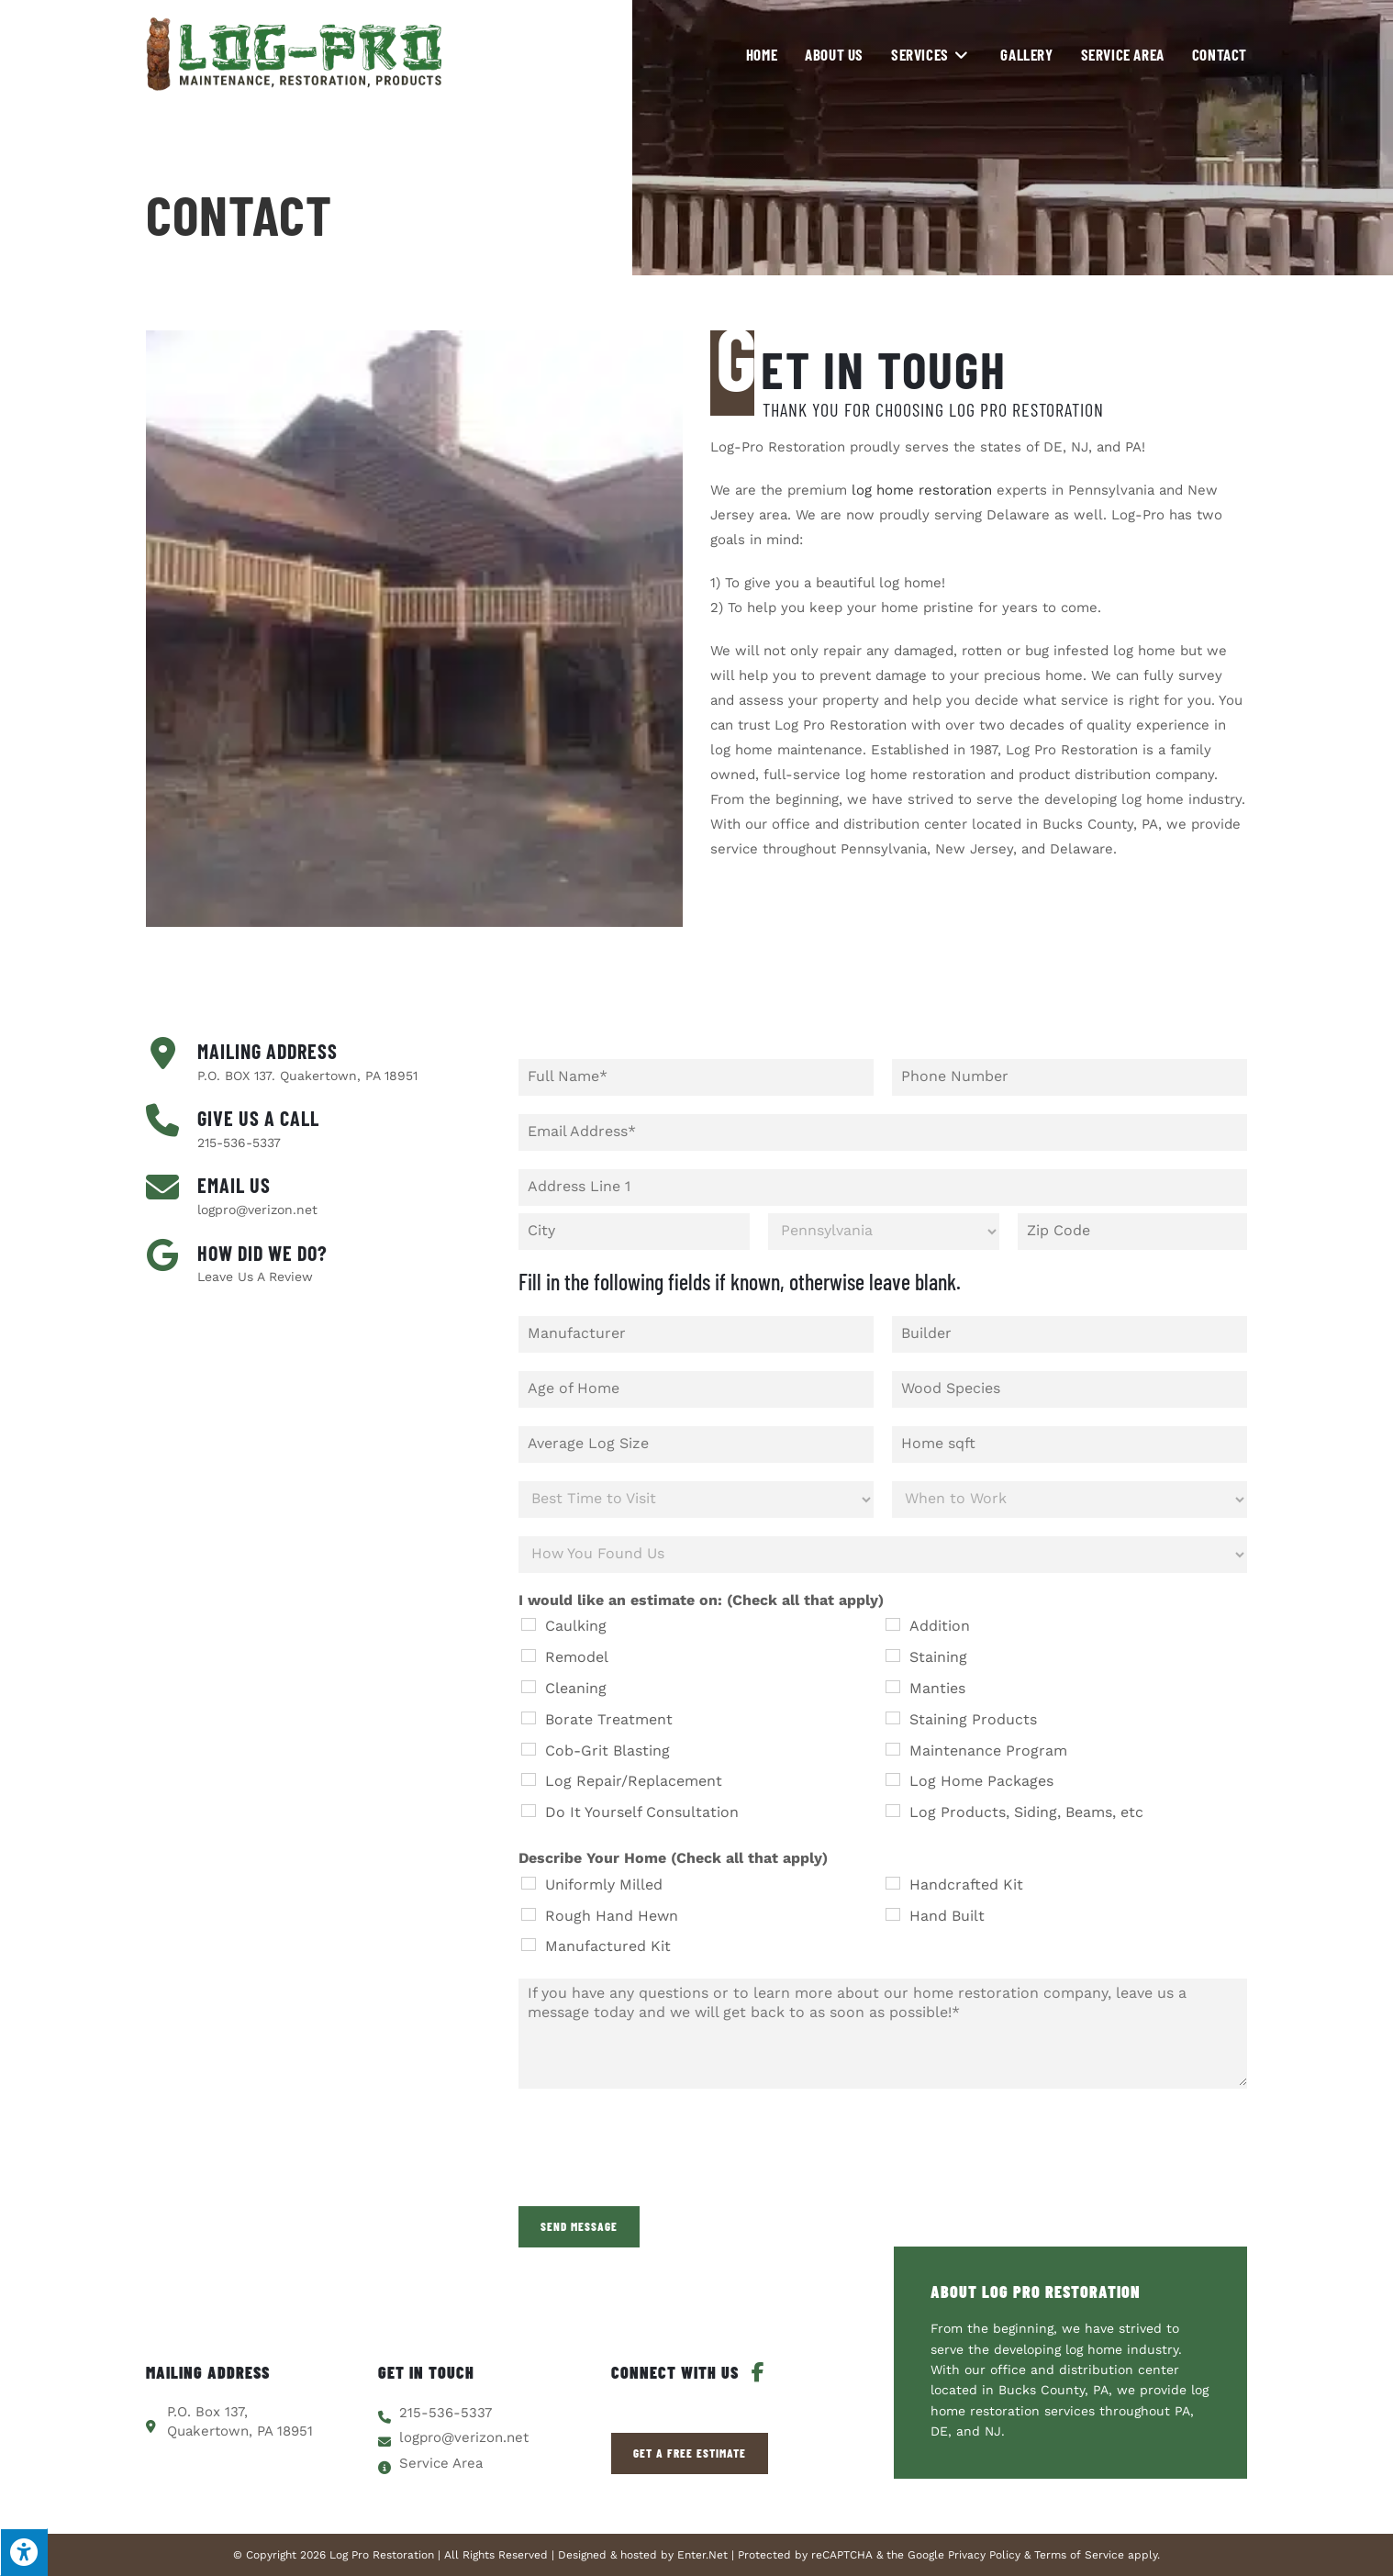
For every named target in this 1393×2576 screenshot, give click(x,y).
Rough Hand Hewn (611, 1915)
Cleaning (576, 1688)
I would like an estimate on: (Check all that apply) (701, 1600)
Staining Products (973, 1719)
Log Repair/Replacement (633, 1781)
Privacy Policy (984, 2554)
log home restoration (922, 490)
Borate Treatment (609, 1719)
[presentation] (657, 2176)
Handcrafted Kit (966, 1884)
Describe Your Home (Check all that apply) (673, 1858)
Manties (937, 1688)
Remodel (576, 1657)
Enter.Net (702, 2554)
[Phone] (1069, 1077)
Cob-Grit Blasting (607, 1750)
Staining (938, 1657)
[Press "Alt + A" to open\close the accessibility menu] (24, 2552)
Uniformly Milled (604, 1884)
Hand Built (947, 1915)
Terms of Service (1079, 2554)
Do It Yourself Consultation (642, 1812)
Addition (939, 1625)
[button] (689, 2453)
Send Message (579, 2226)
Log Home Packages (981, 1781)
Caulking (576, 1625)
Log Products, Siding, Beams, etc (1026, 1812)
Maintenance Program (988, 1750)
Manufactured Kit (608, 1946)
